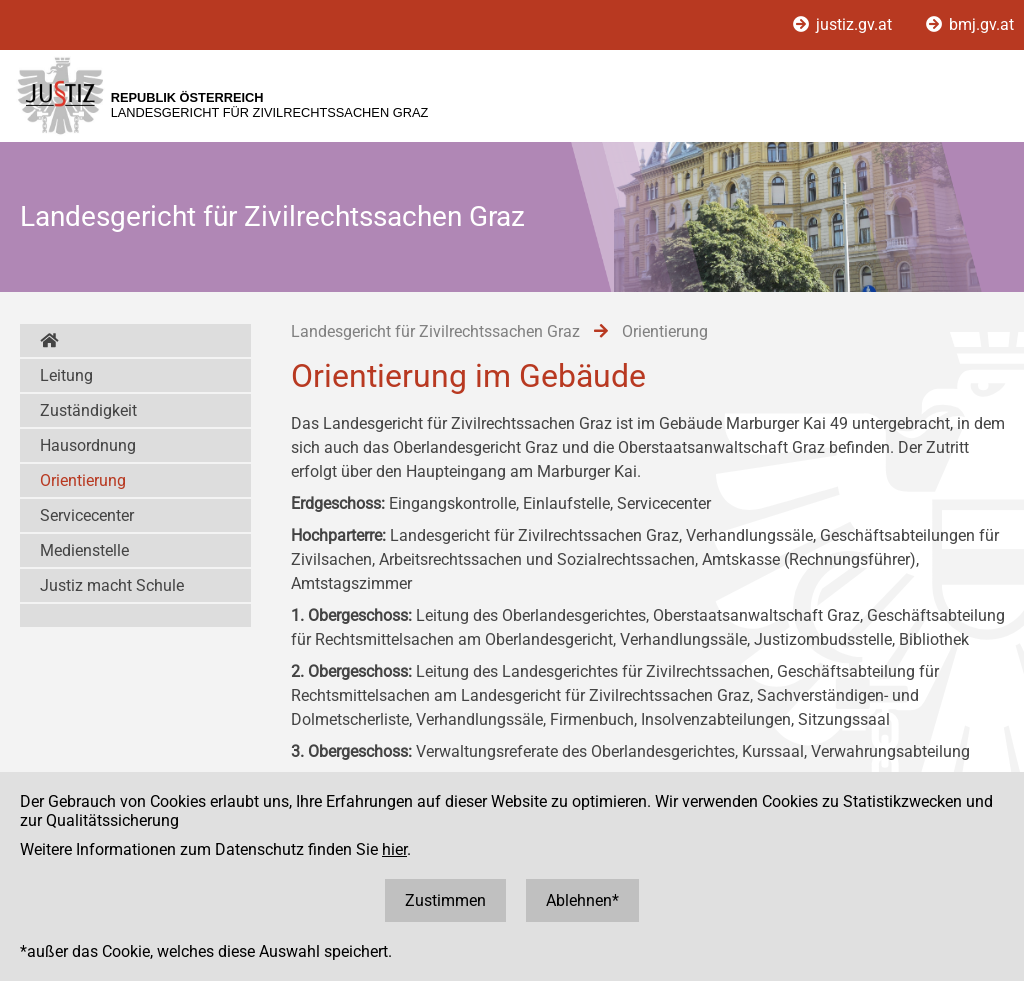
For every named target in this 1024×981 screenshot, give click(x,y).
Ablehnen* (582, 900)
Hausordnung (88, 445)
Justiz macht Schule (112, 585)
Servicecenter (87, 515)
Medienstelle (84, 550)
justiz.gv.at (844, 24)
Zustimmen (445, 900)
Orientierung (83, 480)
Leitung (66, 375)
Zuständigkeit (88, 410)
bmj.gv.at (970, 24)
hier (394, 849)
